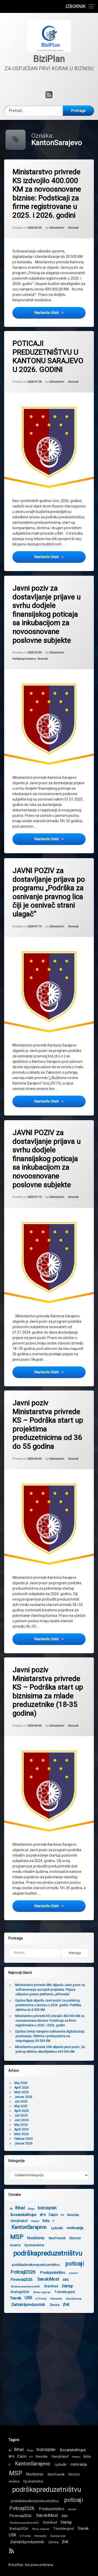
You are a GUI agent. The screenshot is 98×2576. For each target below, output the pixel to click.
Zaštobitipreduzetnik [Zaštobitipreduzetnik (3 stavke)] (27, 2540)
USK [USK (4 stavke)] (13, 2533)
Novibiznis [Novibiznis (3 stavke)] (35, 2472)
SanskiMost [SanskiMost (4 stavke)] (13, 2277)
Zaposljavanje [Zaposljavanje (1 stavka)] (38, 2297)
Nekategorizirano (24, 658)
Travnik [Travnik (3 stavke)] (83, 2527)
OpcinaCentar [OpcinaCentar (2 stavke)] (33, 2479)
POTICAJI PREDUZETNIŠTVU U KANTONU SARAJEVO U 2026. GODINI (47, 356)
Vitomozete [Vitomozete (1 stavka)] (20, 2297)
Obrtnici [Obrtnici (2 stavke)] (39, 2236)
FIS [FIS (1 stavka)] (26, 2213)
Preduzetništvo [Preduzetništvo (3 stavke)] (17, 2271)
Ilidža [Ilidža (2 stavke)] (10, 2219)
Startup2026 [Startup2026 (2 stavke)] (18, 2527)
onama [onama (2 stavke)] (14, 2479)
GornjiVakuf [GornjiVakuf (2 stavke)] (60, 2455)
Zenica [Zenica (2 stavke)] (19, 2303)
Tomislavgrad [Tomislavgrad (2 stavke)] (29, 2290)
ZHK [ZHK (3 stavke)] (30, 2303)
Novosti (73, 227)
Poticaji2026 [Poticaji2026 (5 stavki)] (22, 2507)
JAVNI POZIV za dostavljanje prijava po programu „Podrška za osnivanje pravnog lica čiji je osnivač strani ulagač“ (48, 890)
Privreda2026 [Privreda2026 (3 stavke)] (21, 2514)
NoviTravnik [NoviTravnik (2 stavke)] (21, 2236)
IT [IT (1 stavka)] (18, 2219)
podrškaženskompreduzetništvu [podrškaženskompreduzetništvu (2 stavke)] (35, 2499)
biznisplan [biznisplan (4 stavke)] (11, 2206)
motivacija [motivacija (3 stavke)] (39, 2226)
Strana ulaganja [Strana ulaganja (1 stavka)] (41, 2527)
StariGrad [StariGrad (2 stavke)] (15, 2284)
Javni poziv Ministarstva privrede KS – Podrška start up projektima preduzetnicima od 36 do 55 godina (47, 1422)
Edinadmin (56, 227)
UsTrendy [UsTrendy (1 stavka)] (25, 2534)
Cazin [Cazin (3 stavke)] (17, 2213)
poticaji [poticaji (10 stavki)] (39, 2262)
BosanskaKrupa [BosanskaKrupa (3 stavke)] (72, 2448)
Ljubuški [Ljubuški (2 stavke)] (21, 2226)
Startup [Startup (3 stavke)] (31, 2284)
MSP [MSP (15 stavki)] (15, 2471)
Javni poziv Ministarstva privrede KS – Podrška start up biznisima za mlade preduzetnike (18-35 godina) (47, 1689)
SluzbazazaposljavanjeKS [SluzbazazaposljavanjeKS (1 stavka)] (24, 2521)
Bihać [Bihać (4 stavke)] (19, 2448)
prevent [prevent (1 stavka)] (38, 2271)
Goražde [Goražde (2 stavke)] (37, 2213)
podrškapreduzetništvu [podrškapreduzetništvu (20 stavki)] (46, 2488)
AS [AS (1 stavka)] (10, 2448)
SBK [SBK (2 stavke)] (30, 2278)
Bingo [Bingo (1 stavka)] (30, 2448)
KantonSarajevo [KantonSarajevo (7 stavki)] (32, 2462)
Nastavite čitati (60, 312)
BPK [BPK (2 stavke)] (7, 2213)
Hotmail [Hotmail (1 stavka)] (76, 2455)
